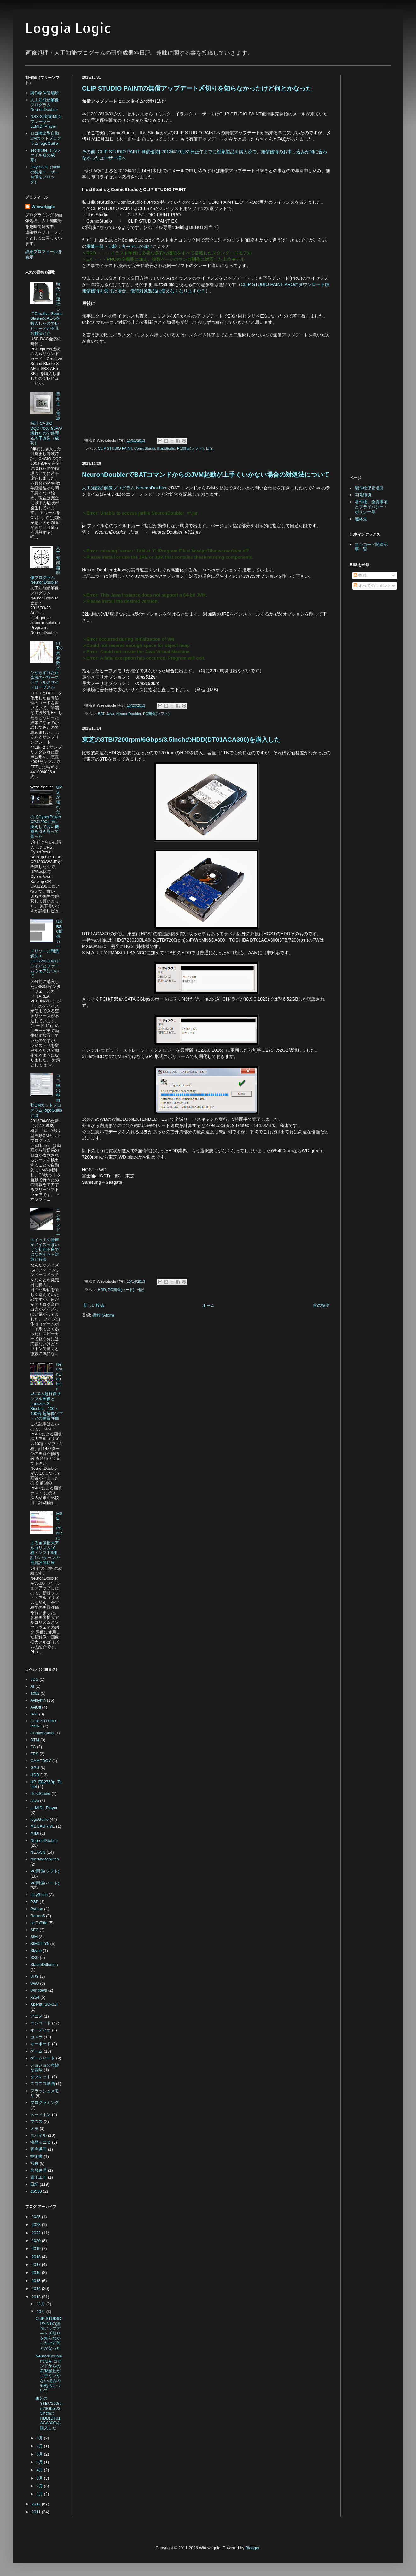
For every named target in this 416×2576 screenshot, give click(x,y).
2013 (37, 2296)
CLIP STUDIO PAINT (115, 448)
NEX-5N (37, 1852)
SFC (34, 1929)
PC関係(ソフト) (190, 448)
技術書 (36, 2156)
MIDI (34, 1833)
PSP (34, 1901)
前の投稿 (321, 1305)
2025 (37, 2216)
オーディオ (40, 2030)
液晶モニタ (40, 2142)
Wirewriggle (43, 206)
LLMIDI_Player (43, 1807)
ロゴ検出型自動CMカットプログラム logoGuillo (45, 138)
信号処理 (38, 2170)
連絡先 (361, 519)
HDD (102, 1290)
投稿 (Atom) (103, 1315)
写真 (34, 2163)
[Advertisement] (135, 1372)
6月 (40, 2454)
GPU (34, 1767)
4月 (40, 2470)
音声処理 (38, 2149)
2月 (40, 2486)
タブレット (40, 2076)
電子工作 (38, 2177)
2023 (37, 2224)
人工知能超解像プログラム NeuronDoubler (124, 487)
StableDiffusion (44, 1964)
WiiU (34, 1983)
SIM (34, 1936)
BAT (101, 713)
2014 (37, 2288)
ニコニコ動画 (42, 2083)
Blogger (252, 2547)
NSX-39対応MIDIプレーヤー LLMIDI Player (45, 121)
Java (110, 713)
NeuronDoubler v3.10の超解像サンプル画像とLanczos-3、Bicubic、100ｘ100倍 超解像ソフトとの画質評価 (46, 1391)
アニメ (36, 2016)
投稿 (360, 575)
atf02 (34, 1693)
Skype (36, 1950)
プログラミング (44, 2102)
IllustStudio (166, 448)
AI (32, 1686)
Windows (38, 1990)
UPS (34, 1976)
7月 (40, 2446)
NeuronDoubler (128, 713)
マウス (36, 2121)
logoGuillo (39, 1819)
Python (36, 1909)
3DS (34, 1679)
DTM (34, 1740)
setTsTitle (38, 1922)
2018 (37, 2256)
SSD (34, 1957)
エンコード (40, 2023)
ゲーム (36, 2051)
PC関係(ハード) (121, 1290)
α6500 (36, 2191)
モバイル (38, 2135)
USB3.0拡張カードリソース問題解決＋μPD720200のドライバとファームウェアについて (46, 948)
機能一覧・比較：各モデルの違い (119, 246)
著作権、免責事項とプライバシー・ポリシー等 (371, 506)
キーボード (40, 2044)
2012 (37, 2504)
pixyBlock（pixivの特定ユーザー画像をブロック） (45, 174)
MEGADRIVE (42, 1826)
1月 (40, 2493)
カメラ (36, 2037)
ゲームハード (42, 2058)
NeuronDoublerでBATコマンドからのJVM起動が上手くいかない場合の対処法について (206, 474)
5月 (40, 2462)
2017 (37, 2264)
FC (33, 1746)
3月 (40, 2478)
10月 (41, 2311)
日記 (209, 448)
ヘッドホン (40, 2114)
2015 (37, 2280)
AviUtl (35, 1707)
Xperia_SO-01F (44, 2004)
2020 (37, 2240)
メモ (34, 2128)
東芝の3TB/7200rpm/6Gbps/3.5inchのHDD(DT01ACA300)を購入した (181, 739)
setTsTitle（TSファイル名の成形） (45, 155)
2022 (37, 2232)
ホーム (208, 1305)
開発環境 (363, 495)
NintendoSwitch (44, 1859)
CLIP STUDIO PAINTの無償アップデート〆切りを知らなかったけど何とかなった (197, 88)
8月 (40, 2438)
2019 (37, 2248)
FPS (34, 1753)
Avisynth (38, 1700)
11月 (41, 2303)
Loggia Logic (68, 28)
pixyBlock (39, 1894)
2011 (37, 2511)
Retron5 (37, 1915)
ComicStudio (144, 448)
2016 (37, 2272)
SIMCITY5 (39, 1943)
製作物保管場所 (44, 93)
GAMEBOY (40, 1760)
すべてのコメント (372, 585)
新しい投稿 (94, 1305)
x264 (34, 1997)
